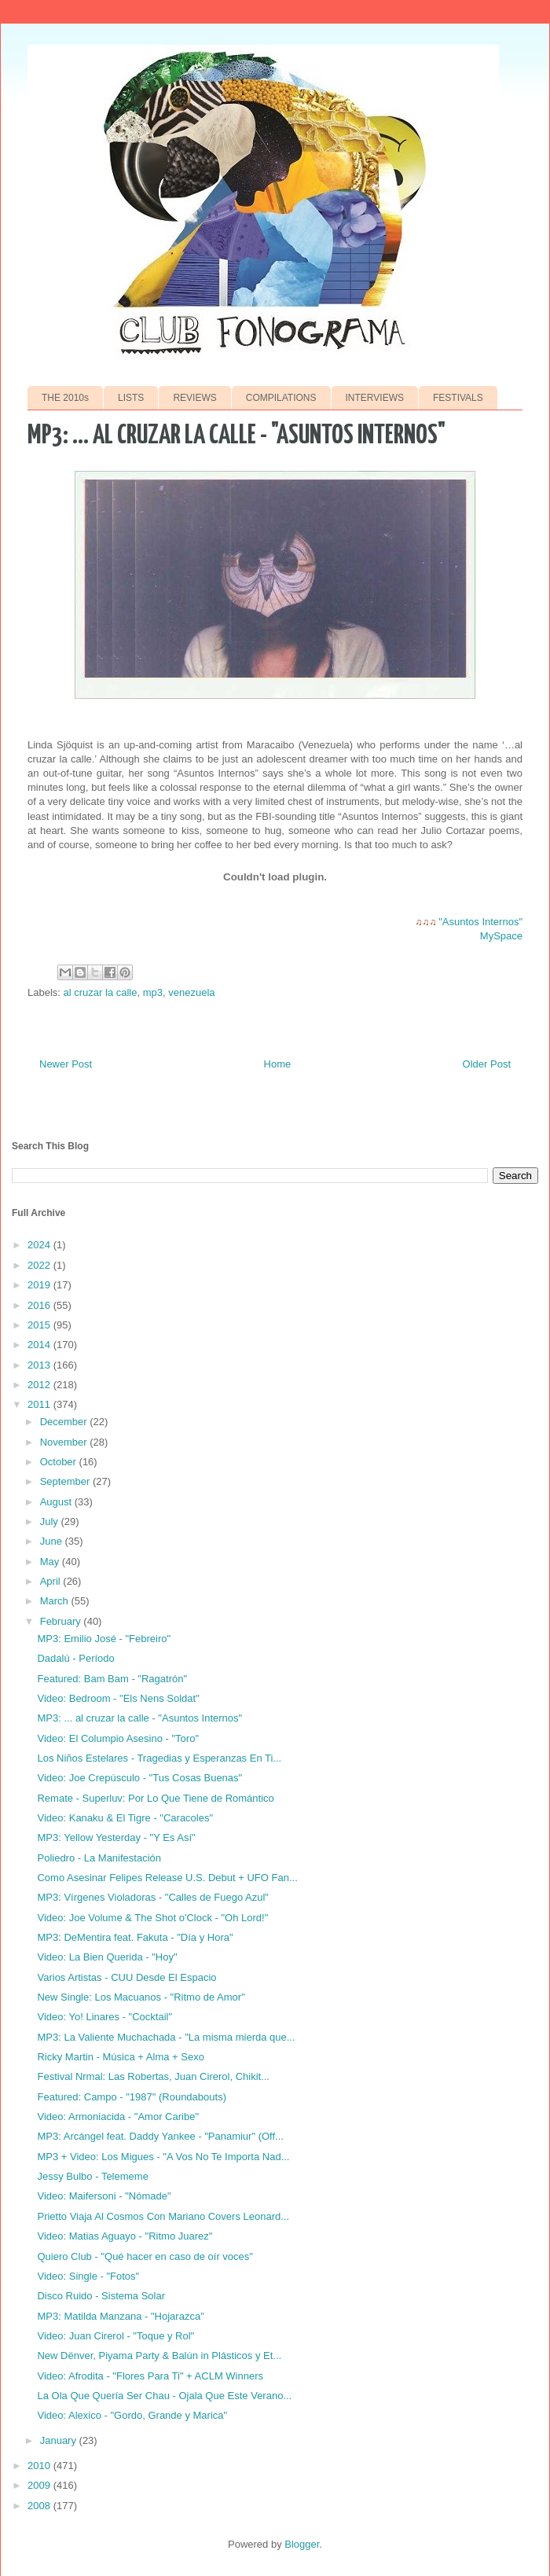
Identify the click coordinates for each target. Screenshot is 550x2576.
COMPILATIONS (281, 397)
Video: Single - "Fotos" (88, 2276)
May (51, 1561)
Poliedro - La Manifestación (99, 1858)
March (56, 1601)
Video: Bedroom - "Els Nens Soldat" (118, 1698)
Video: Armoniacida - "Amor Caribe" (118, 2116)
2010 (40, 2465)
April (52, 1581)
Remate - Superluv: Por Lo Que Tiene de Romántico (155, 1798)
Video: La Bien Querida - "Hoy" (107, 1957)
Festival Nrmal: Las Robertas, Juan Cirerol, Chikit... (153, 2076)
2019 (40, 1285)
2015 (40, 1325)
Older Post (487, 1064)
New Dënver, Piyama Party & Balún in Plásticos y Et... (159, 2355)
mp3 (153, 992)
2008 (40, 2506)
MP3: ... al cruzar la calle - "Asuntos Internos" (139, 1718)
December (65, 1422)
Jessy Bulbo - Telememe (92, 2176)
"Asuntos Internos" (480, 922)
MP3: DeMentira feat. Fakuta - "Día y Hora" (135, 1937)
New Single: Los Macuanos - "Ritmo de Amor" (140, 1997)
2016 (40, 1305)
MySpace (501, 936)
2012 (40, 1385)
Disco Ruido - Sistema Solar (101, 2296)
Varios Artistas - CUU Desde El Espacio (126, 1977)
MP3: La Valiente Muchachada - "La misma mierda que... (166, 2037)
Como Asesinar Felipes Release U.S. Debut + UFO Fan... (167, 1877)
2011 (40, 1404)
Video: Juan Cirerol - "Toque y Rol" (115, 2336)
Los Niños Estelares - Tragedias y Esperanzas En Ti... (159, 1758)
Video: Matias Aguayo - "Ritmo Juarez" (124, 2236)
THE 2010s (65, 397)
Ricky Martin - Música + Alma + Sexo (120, 2057)
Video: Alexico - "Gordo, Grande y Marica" (132, 2415)
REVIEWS (194, 397)
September (66, 1481)
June (52, 1541)
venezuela (191, 992)
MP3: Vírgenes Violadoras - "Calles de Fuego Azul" (152, 1897)
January (59, 2440)
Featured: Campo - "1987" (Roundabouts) (131, 2097)
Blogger (301, 2544)
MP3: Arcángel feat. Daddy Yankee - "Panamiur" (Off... (160, 2136)
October (59, 1462)
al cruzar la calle (101, 992)
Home (278, 1064)
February (62, 1621)
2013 (40, 1365)
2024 (40, 1245)
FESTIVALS (458, 397)
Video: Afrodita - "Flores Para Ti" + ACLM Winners (150, 2376)
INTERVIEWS (375, 397)
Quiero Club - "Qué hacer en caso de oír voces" (144, 2256)
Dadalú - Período (75, 1658)
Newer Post (65, 1064)
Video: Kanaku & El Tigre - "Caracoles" (125, 1818)
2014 (40, 1344)
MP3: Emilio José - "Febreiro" (103, 1638)
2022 (40, 1265)
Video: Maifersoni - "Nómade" (103, 2196)
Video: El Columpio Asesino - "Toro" (118, 1738)
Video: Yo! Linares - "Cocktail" (104, 2017)
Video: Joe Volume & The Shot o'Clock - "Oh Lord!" (152, 1918)
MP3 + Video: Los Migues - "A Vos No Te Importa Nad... (163, 2157)
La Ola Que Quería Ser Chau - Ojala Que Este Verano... (164, 2395)
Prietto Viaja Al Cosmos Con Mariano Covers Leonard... (163, 2216)
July (50, 1521)
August (57, 1502)
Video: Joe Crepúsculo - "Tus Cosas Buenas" (139, 1778)
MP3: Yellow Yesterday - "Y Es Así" (116, 1837)
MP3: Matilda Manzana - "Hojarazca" (120, 2316)
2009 (40, 2485)
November (65, 1442)
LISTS (131, 397)
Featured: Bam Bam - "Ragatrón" (112, 1679)
